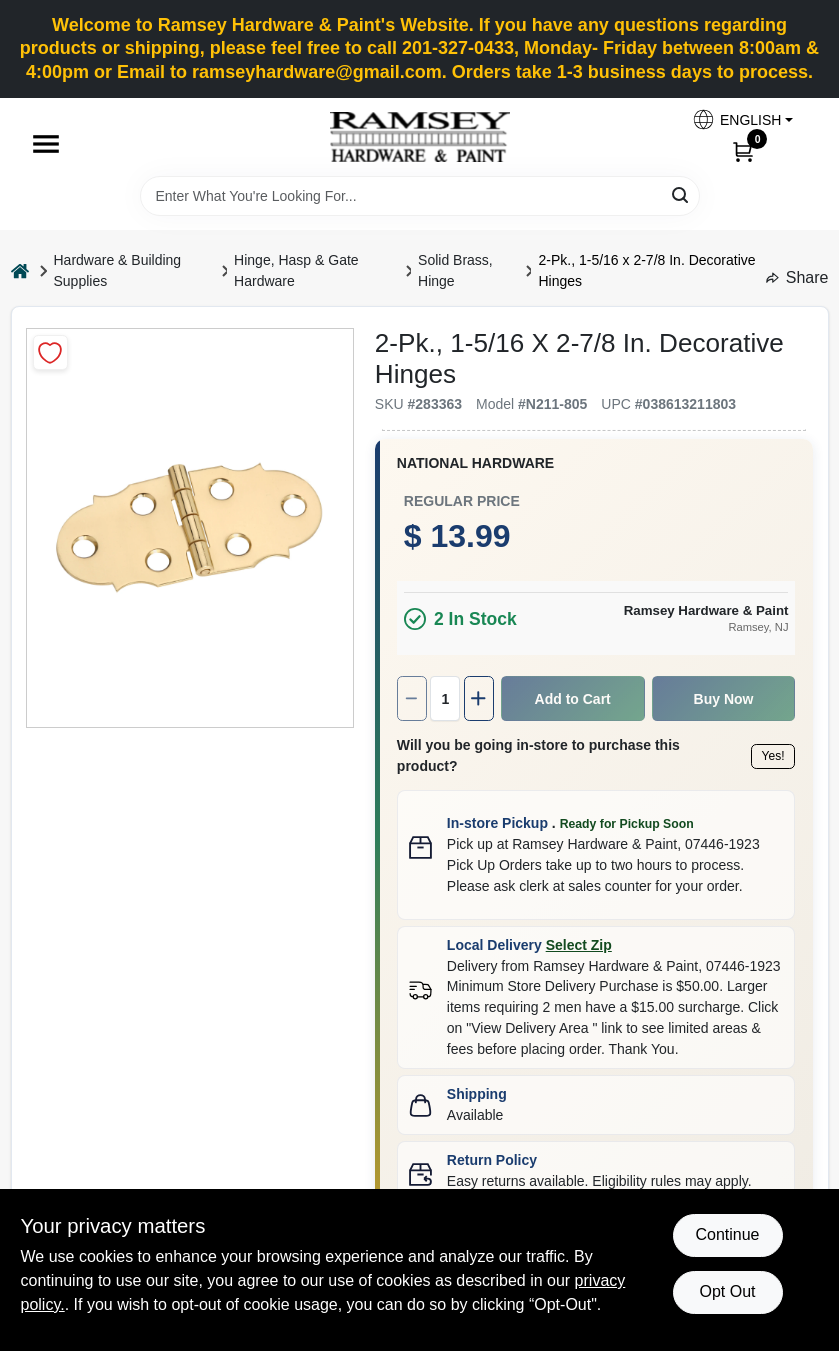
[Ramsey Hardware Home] (420, 137)
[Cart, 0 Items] (743, 151)
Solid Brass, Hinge (455, 270)
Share (797, 277)
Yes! (679, 716)
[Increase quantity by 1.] (382, 667)
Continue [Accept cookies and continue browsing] (727, 1234)
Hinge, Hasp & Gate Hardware (296, 270)
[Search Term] (420, 196)
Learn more (690, 1112)
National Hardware (374, 432)
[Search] (681, 194)
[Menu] (46, 144)
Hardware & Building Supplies (118, 270)
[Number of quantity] (346, 667)
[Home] (20, 271)
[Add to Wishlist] (50, 352)
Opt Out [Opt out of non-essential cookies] (727, 1291)
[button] (742, 119)
